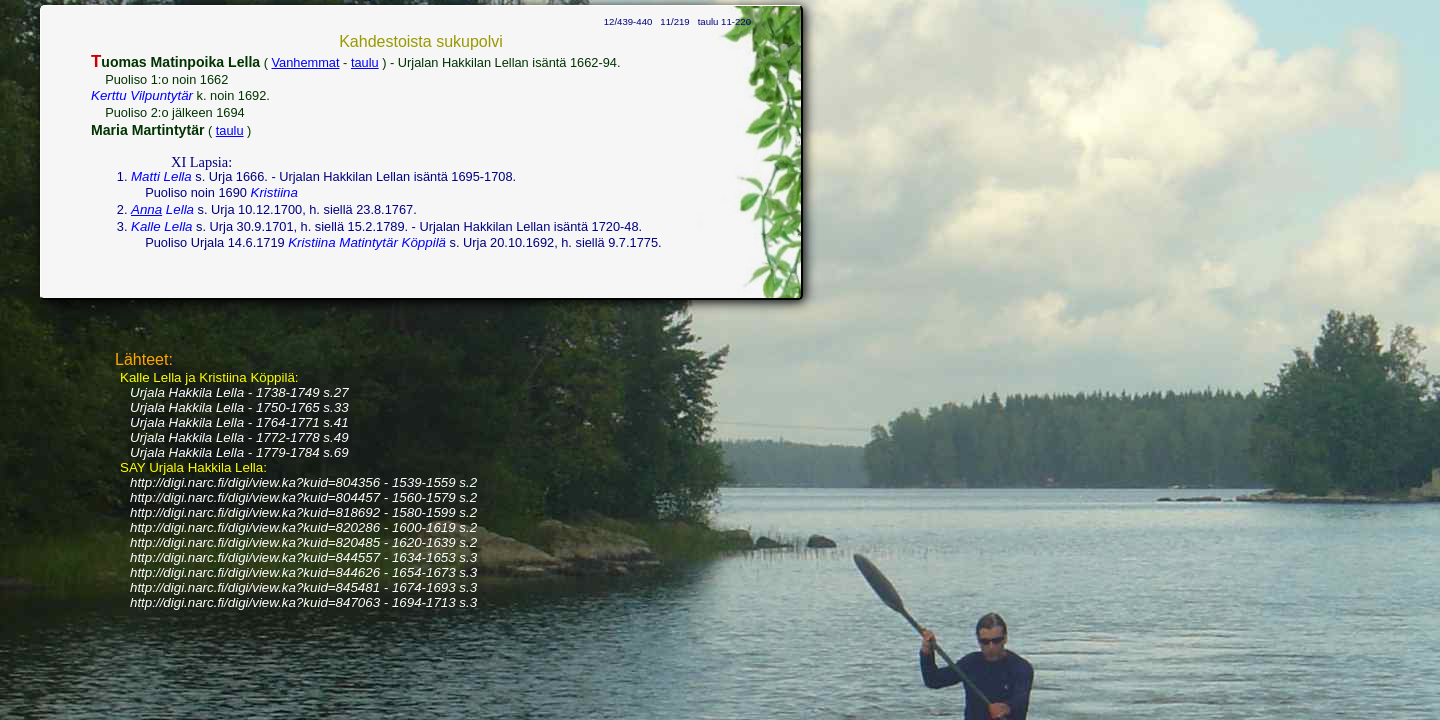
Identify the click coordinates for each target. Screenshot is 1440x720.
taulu (365, 62)
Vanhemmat (306, 62)
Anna (146, 209)
